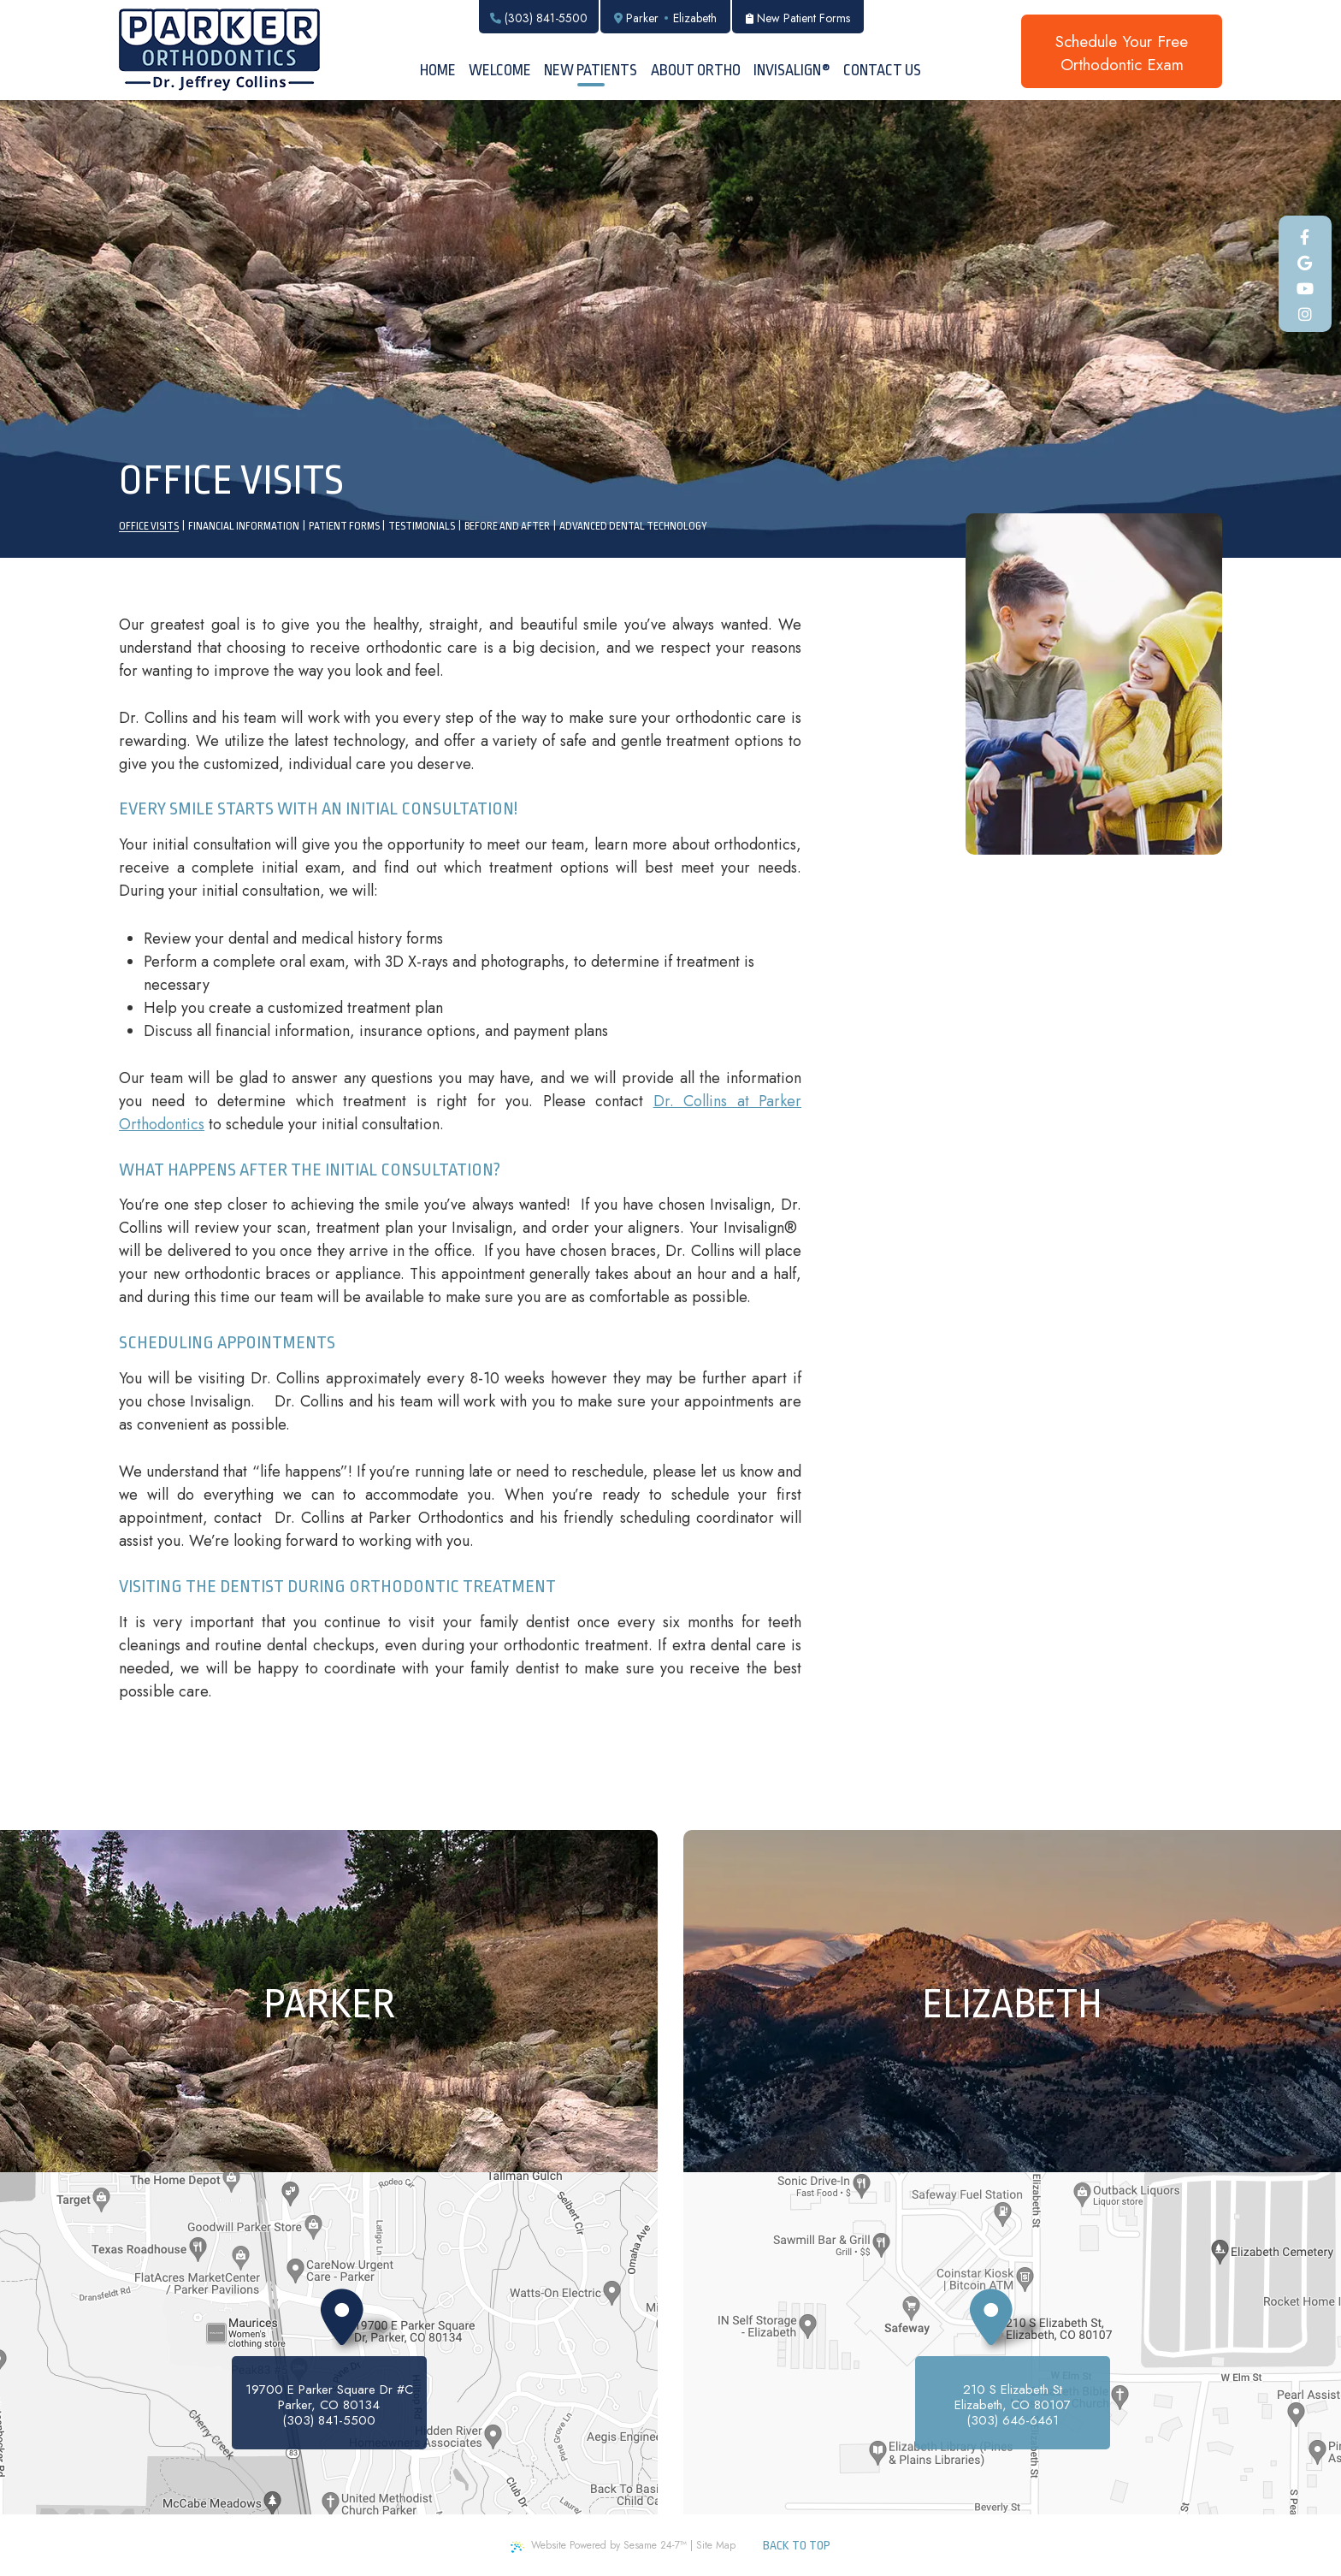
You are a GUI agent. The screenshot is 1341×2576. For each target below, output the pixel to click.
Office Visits (149, 526)
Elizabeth (695, 18)
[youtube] (1305, 289)
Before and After (507, 526)
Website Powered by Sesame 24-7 (599, 2545)
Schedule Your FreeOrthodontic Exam (1121, 53)
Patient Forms (344, 526)
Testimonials (421, 526)
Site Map (715, 2545)
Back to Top (796, 2545)
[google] (1305, 263)
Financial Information (243, 526)
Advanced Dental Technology (633, 526)
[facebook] (1305, 238)
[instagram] (1305, 315)
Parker (642, 18)
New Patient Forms (798, 18)
